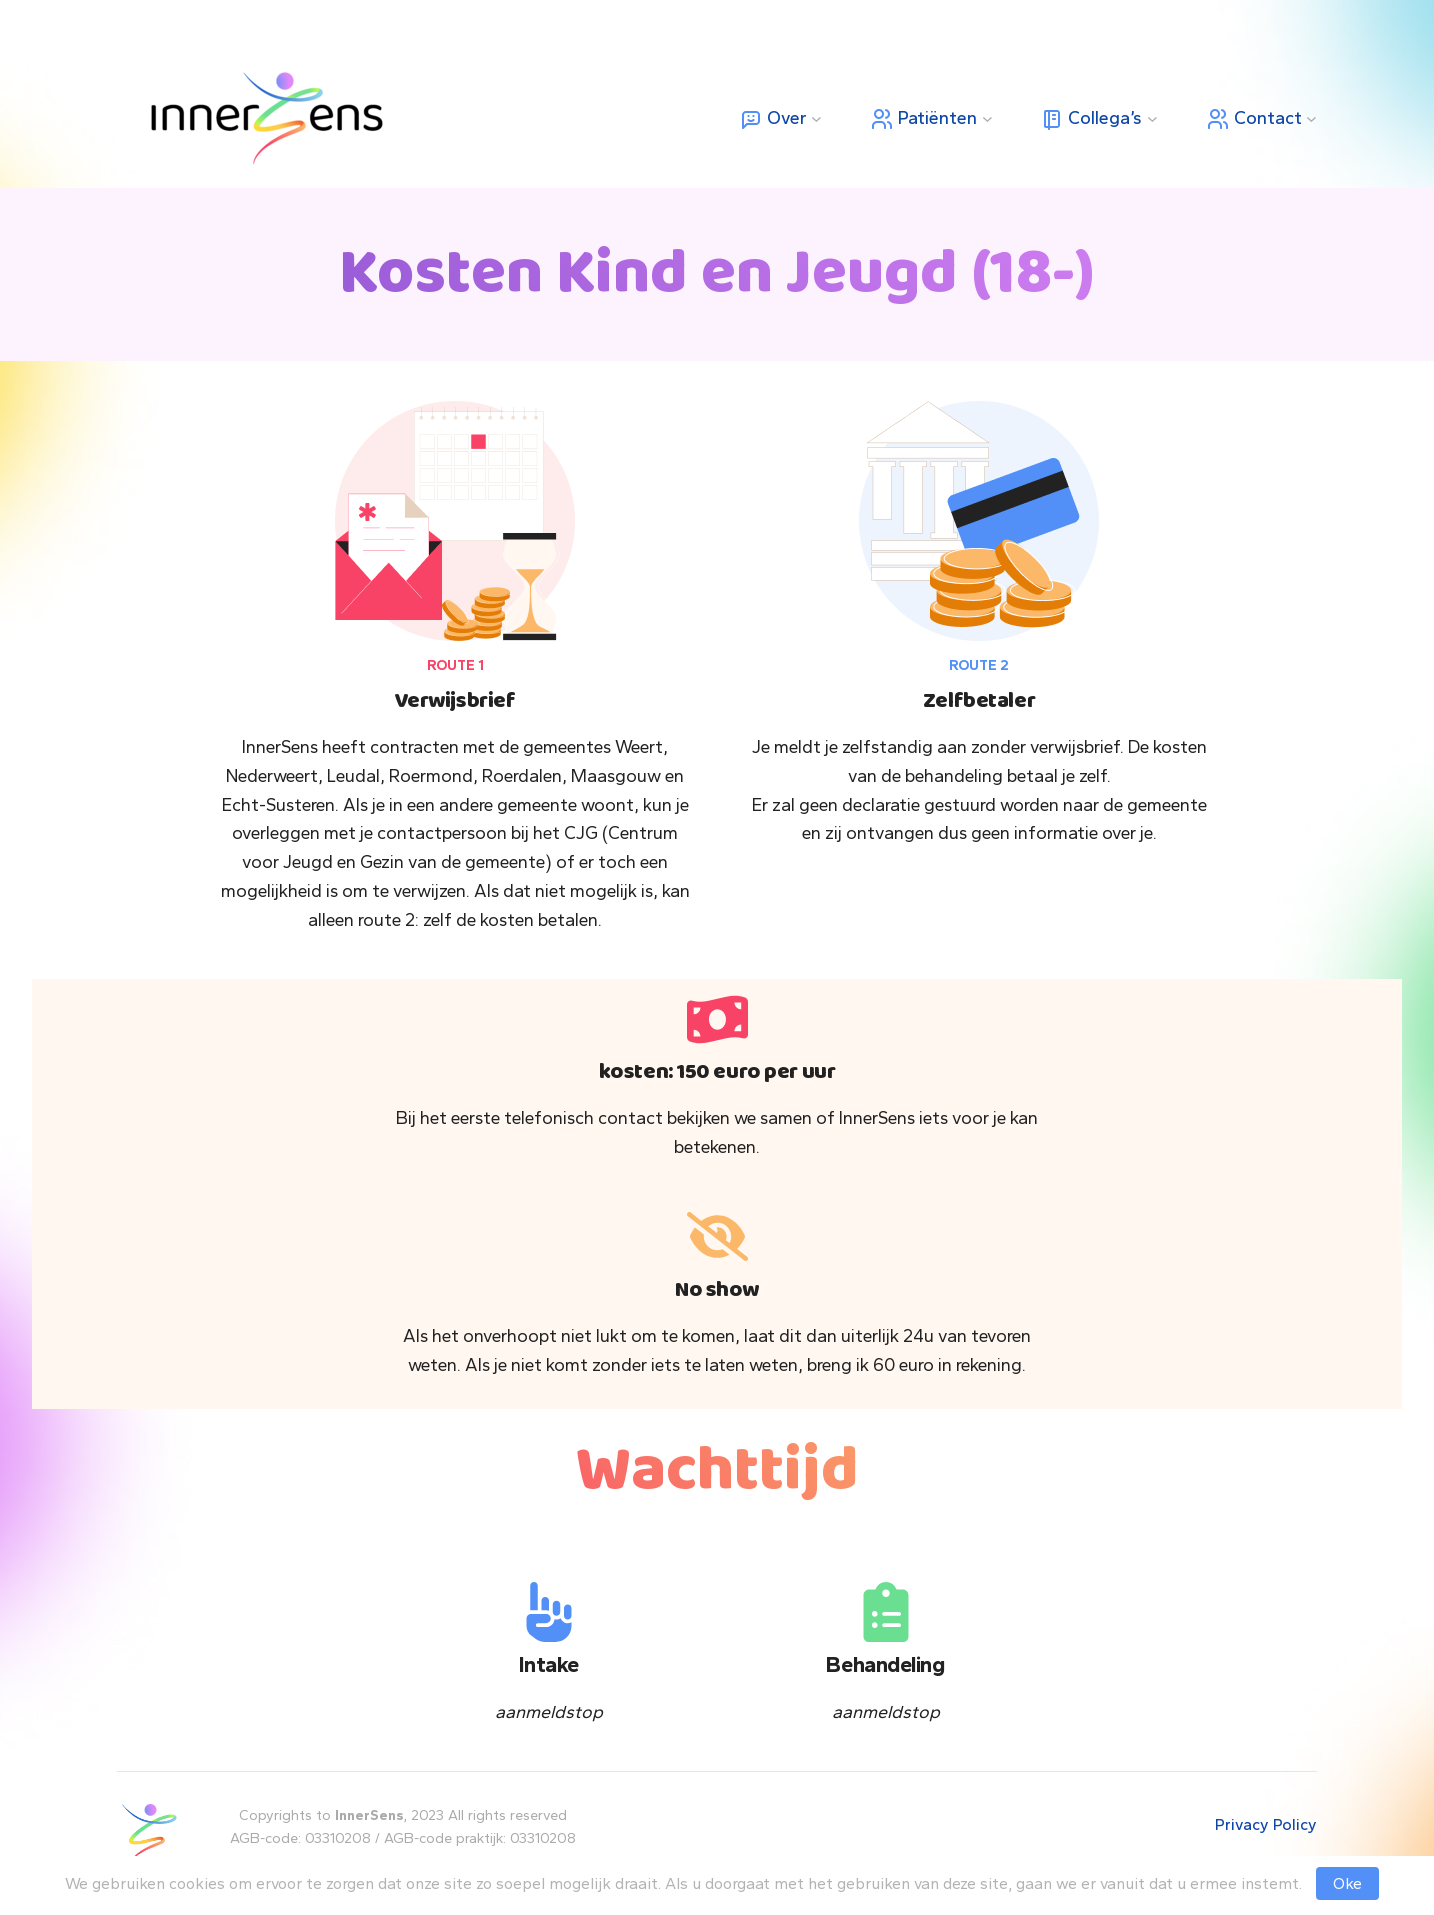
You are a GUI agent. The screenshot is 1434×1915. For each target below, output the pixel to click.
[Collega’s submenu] (1152, 118)
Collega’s (1091, 119)
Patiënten (923, 119)
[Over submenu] (816, 118)
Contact (1254, 119)
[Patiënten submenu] (987, 118)
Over (773, 119)
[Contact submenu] (1311, 118)
